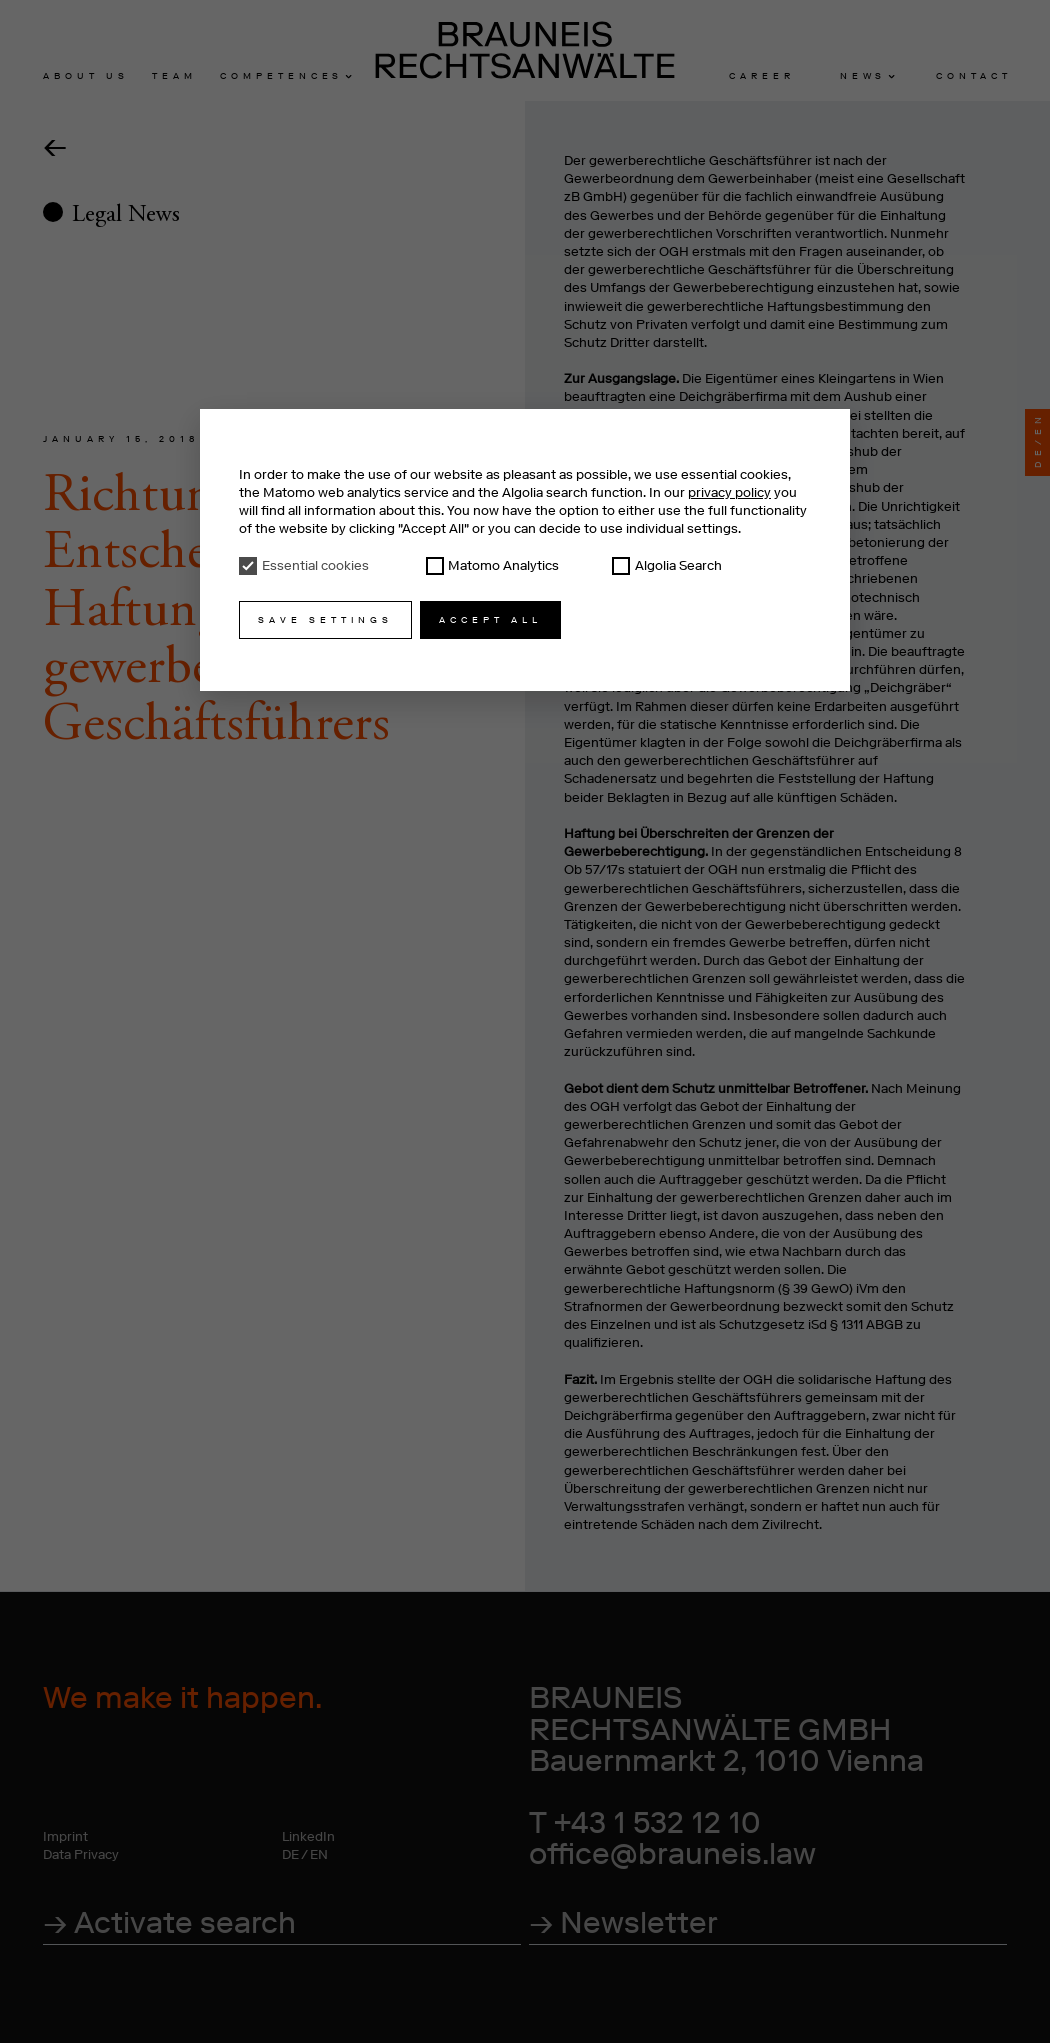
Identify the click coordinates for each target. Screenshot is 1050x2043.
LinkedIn (308, 1836)
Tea (172, 75)
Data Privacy (81, 1854)
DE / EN (305, 1854)
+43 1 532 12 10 (657, 1822)
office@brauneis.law (672, 1853)
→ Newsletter (623, 1922)
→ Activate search (169, 1922)
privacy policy (729, 492)
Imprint (65, 1836)
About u (83, 75)
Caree (759, 75)
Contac (971, 75)
